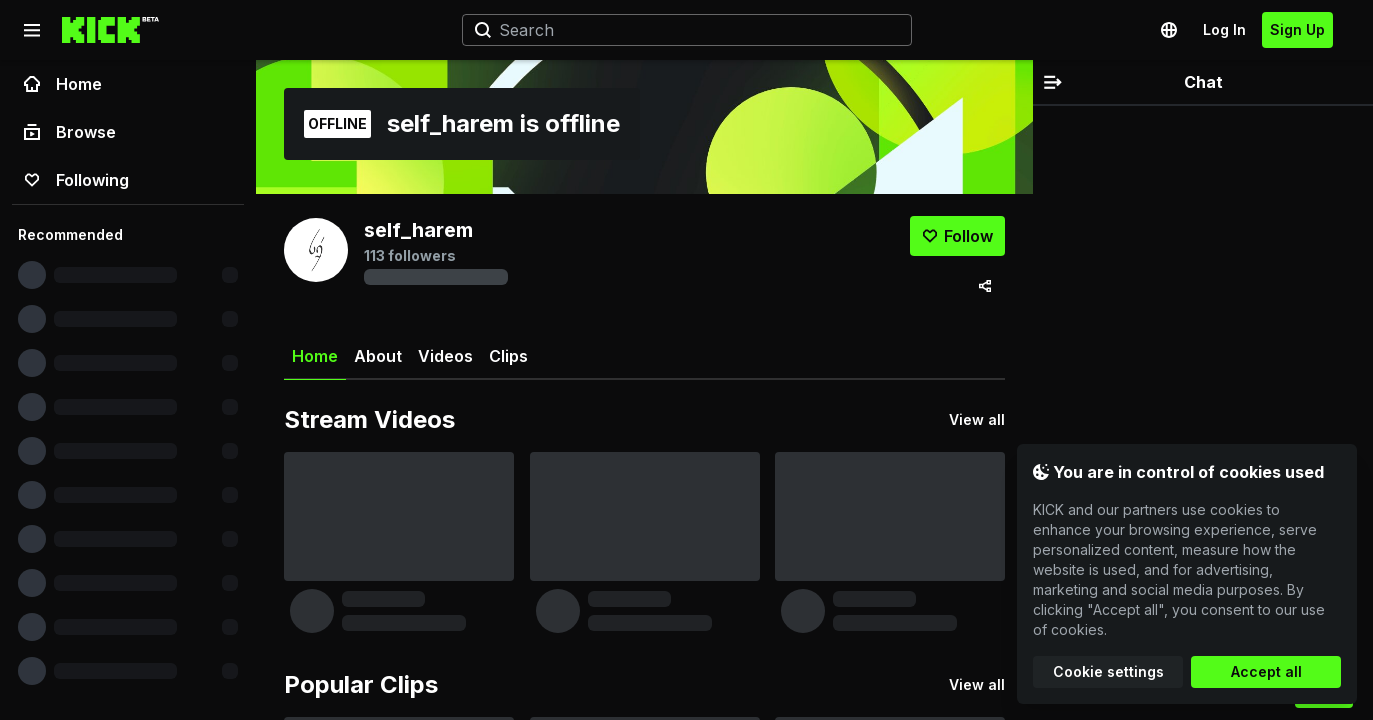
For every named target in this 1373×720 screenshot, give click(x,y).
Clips (508, 356)
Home (63, 84)
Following (76, 180)
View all (977, 419)
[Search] (679, 30)
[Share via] (985, 286)
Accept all (1266, 671)
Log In (1224, 29)
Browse (70, 132)
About (378, 356)
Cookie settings (1108, 671)
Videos (445, 356)
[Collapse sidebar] (32, 30)
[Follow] (957, 236)
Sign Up (1297, 29)
